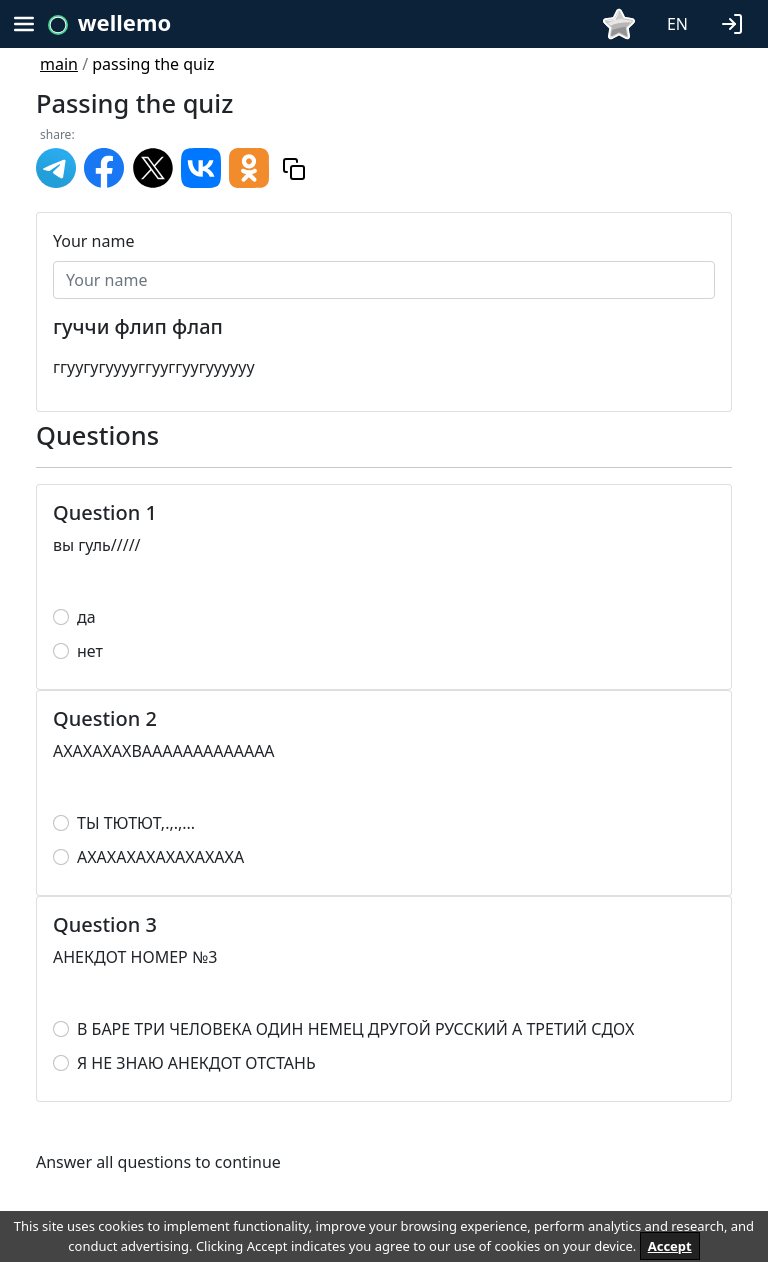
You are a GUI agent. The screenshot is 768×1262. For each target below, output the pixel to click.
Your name (93, 241)
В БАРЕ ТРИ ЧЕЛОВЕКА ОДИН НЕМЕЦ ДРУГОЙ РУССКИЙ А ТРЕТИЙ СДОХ (355, 1029)
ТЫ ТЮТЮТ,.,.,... (136, 823)
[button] (736, 22)
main (59, 64)
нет (90, 651)
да (86, 617)
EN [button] (677, 24)
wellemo (124, 22)
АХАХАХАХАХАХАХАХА (160, 857)
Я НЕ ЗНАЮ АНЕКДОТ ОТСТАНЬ (196, 1063)
